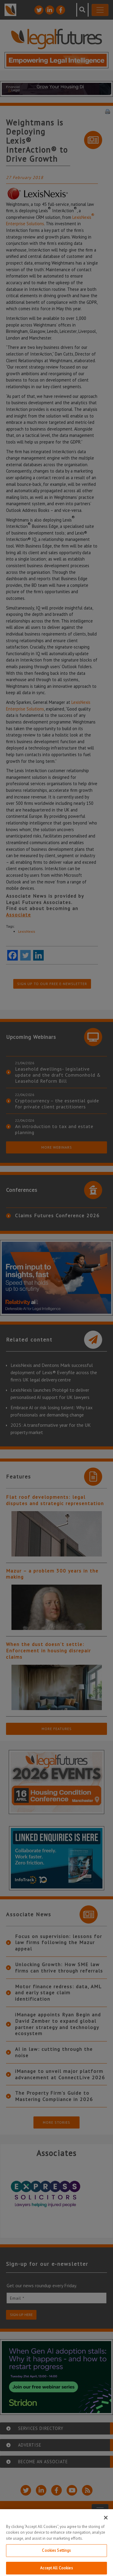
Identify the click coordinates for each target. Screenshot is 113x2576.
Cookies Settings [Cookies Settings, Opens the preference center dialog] (56, 2556)
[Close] (105, 2523)
